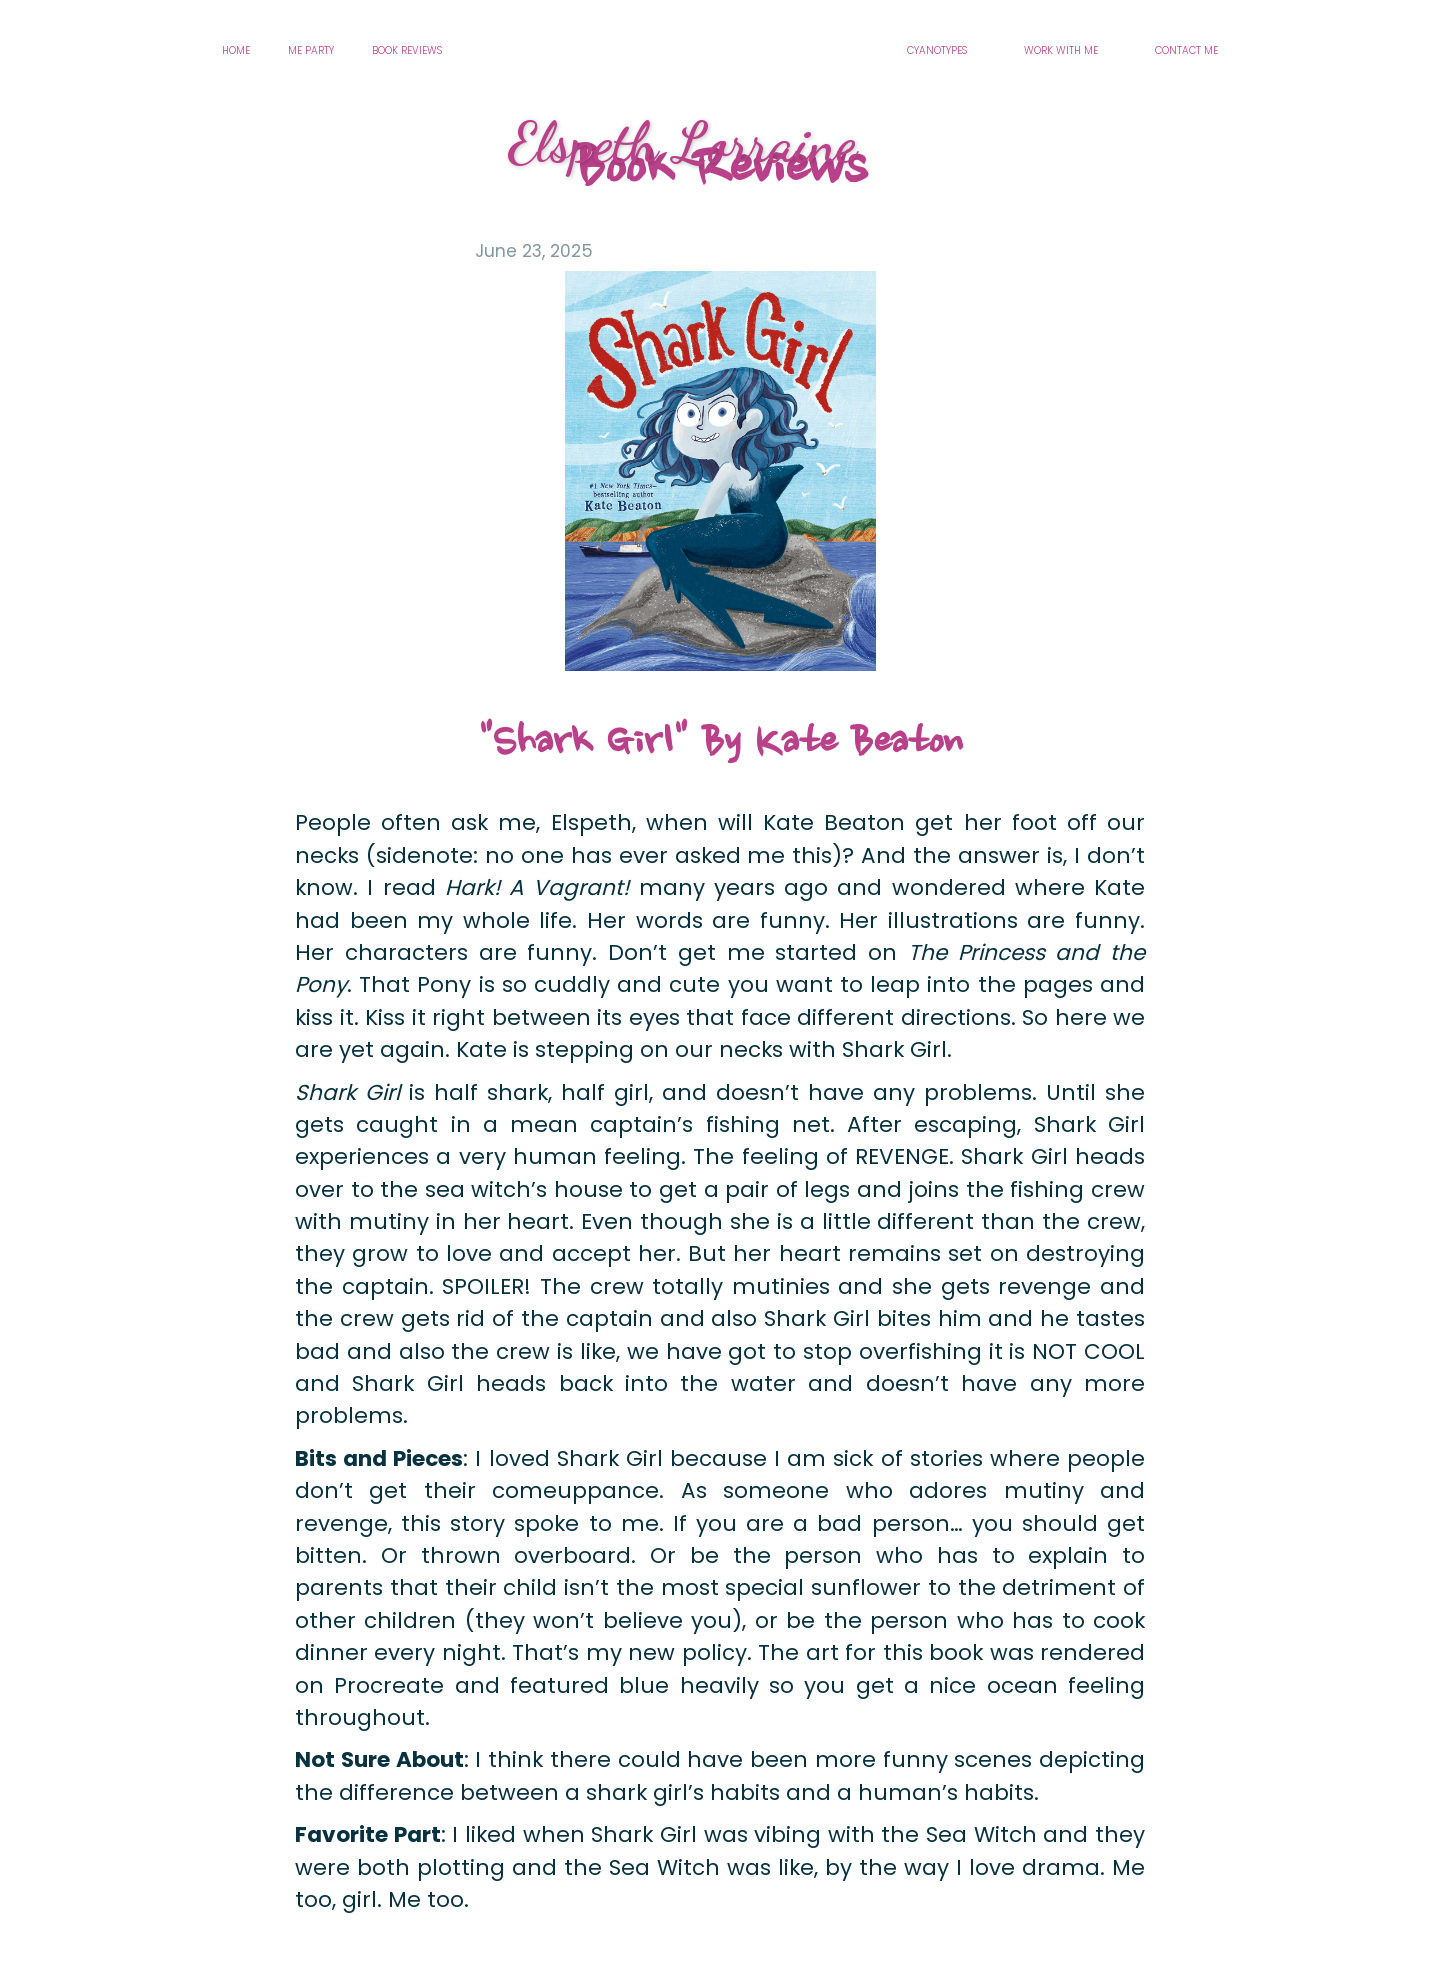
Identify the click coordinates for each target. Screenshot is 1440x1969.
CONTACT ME (1186, 50)
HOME (236, 50)
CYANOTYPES (937, 50)
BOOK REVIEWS (407, 50)
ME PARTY (311, 50)
